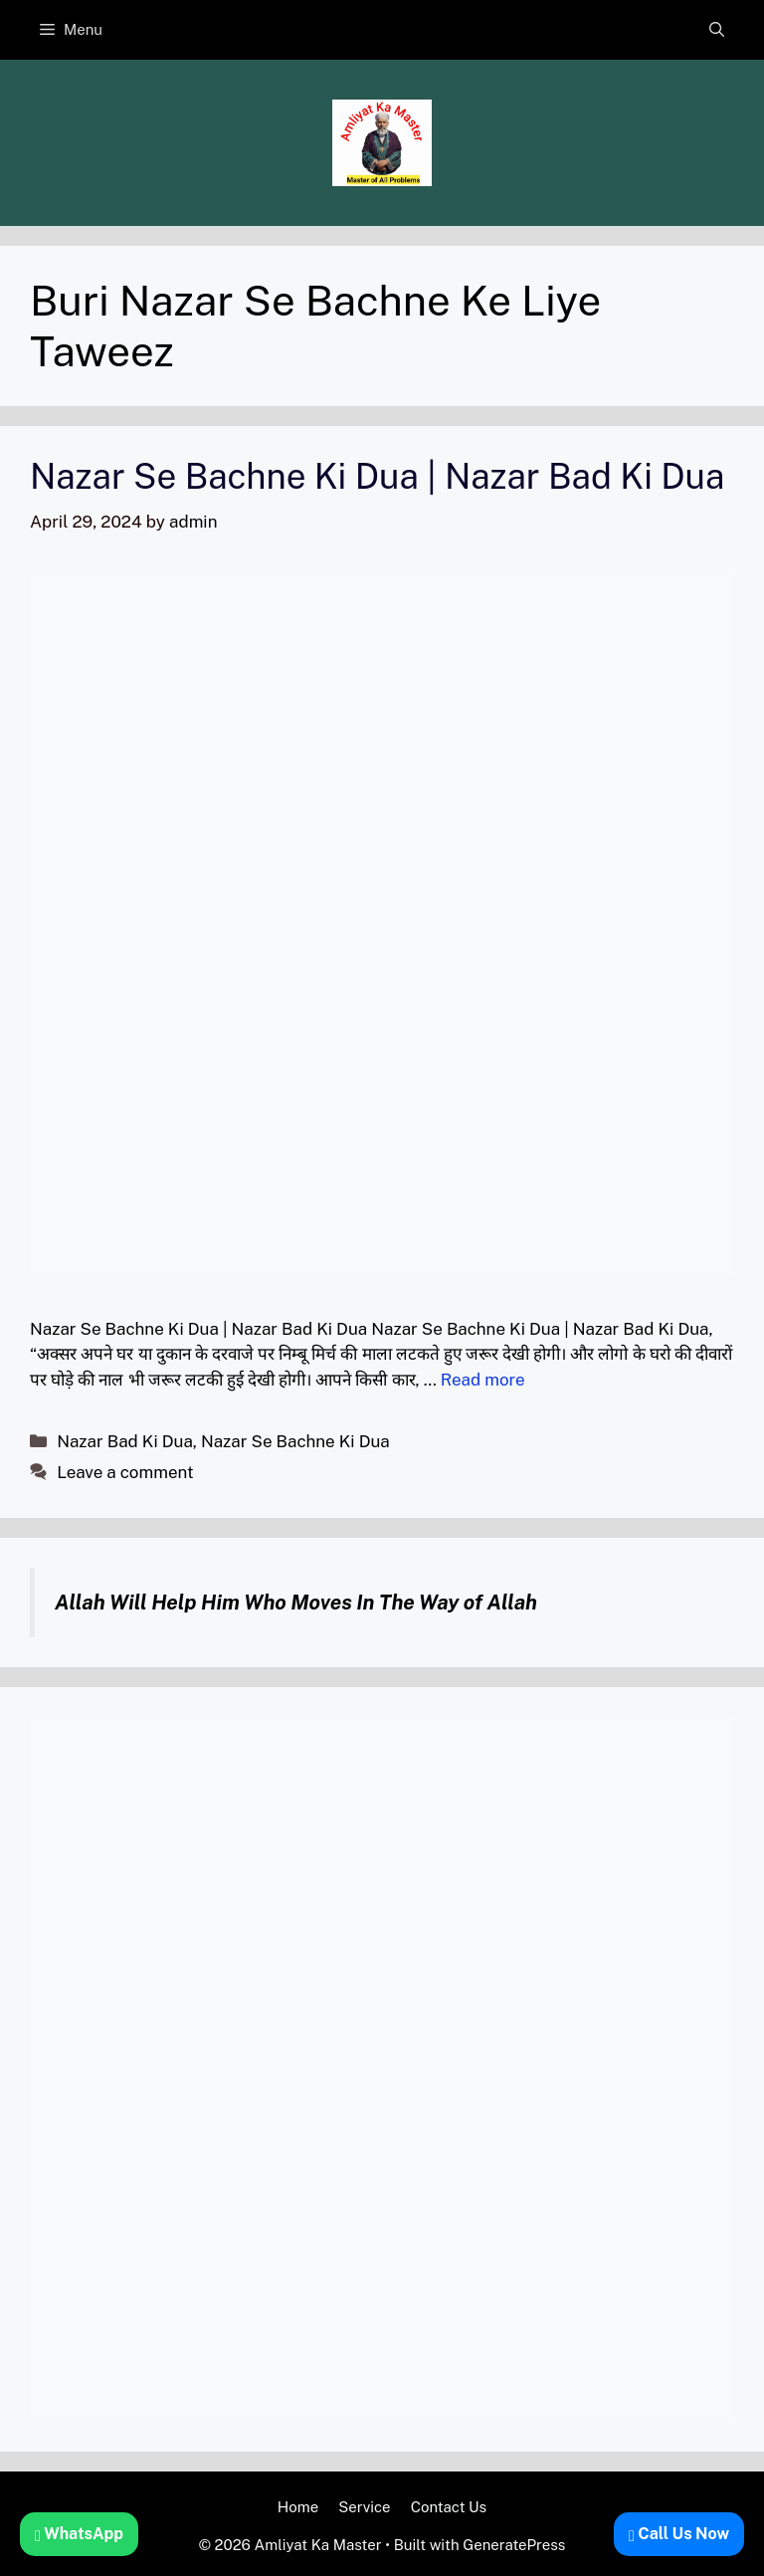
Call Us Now (679, 2533)
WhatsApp (79, 2533)
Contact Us (449, 2506)
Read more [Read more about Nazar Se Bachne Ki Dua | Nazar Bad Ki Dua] (483, 1380)
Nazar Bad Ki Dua (125, 1441)
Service (364, 2506)
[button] (716, 30)
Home (298, 2506)
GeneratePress (514, 2544)
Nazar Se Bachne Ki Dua (295, 1441)
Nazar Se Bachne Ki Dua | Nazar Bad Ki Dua (377, 476)
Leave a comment (125, 1472)
